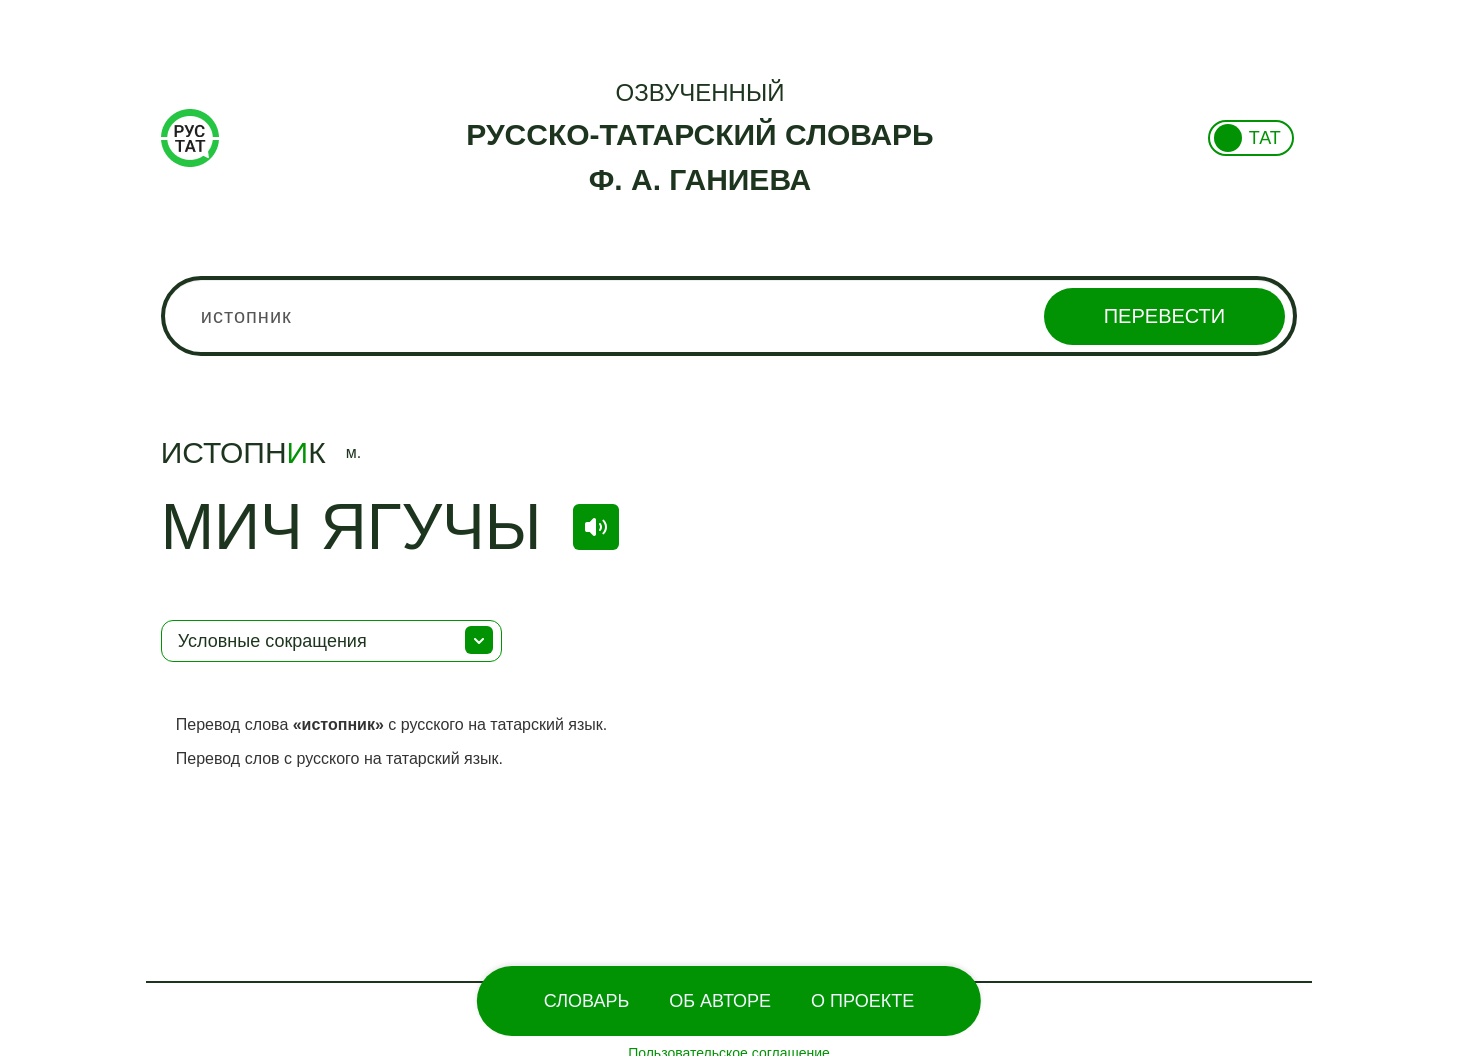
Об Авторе (720, 1001)
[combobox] (729, 316)
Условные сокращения (272, 641)
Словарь (586, 1001)
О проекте (862, 1001)
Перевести (1164, 316)
